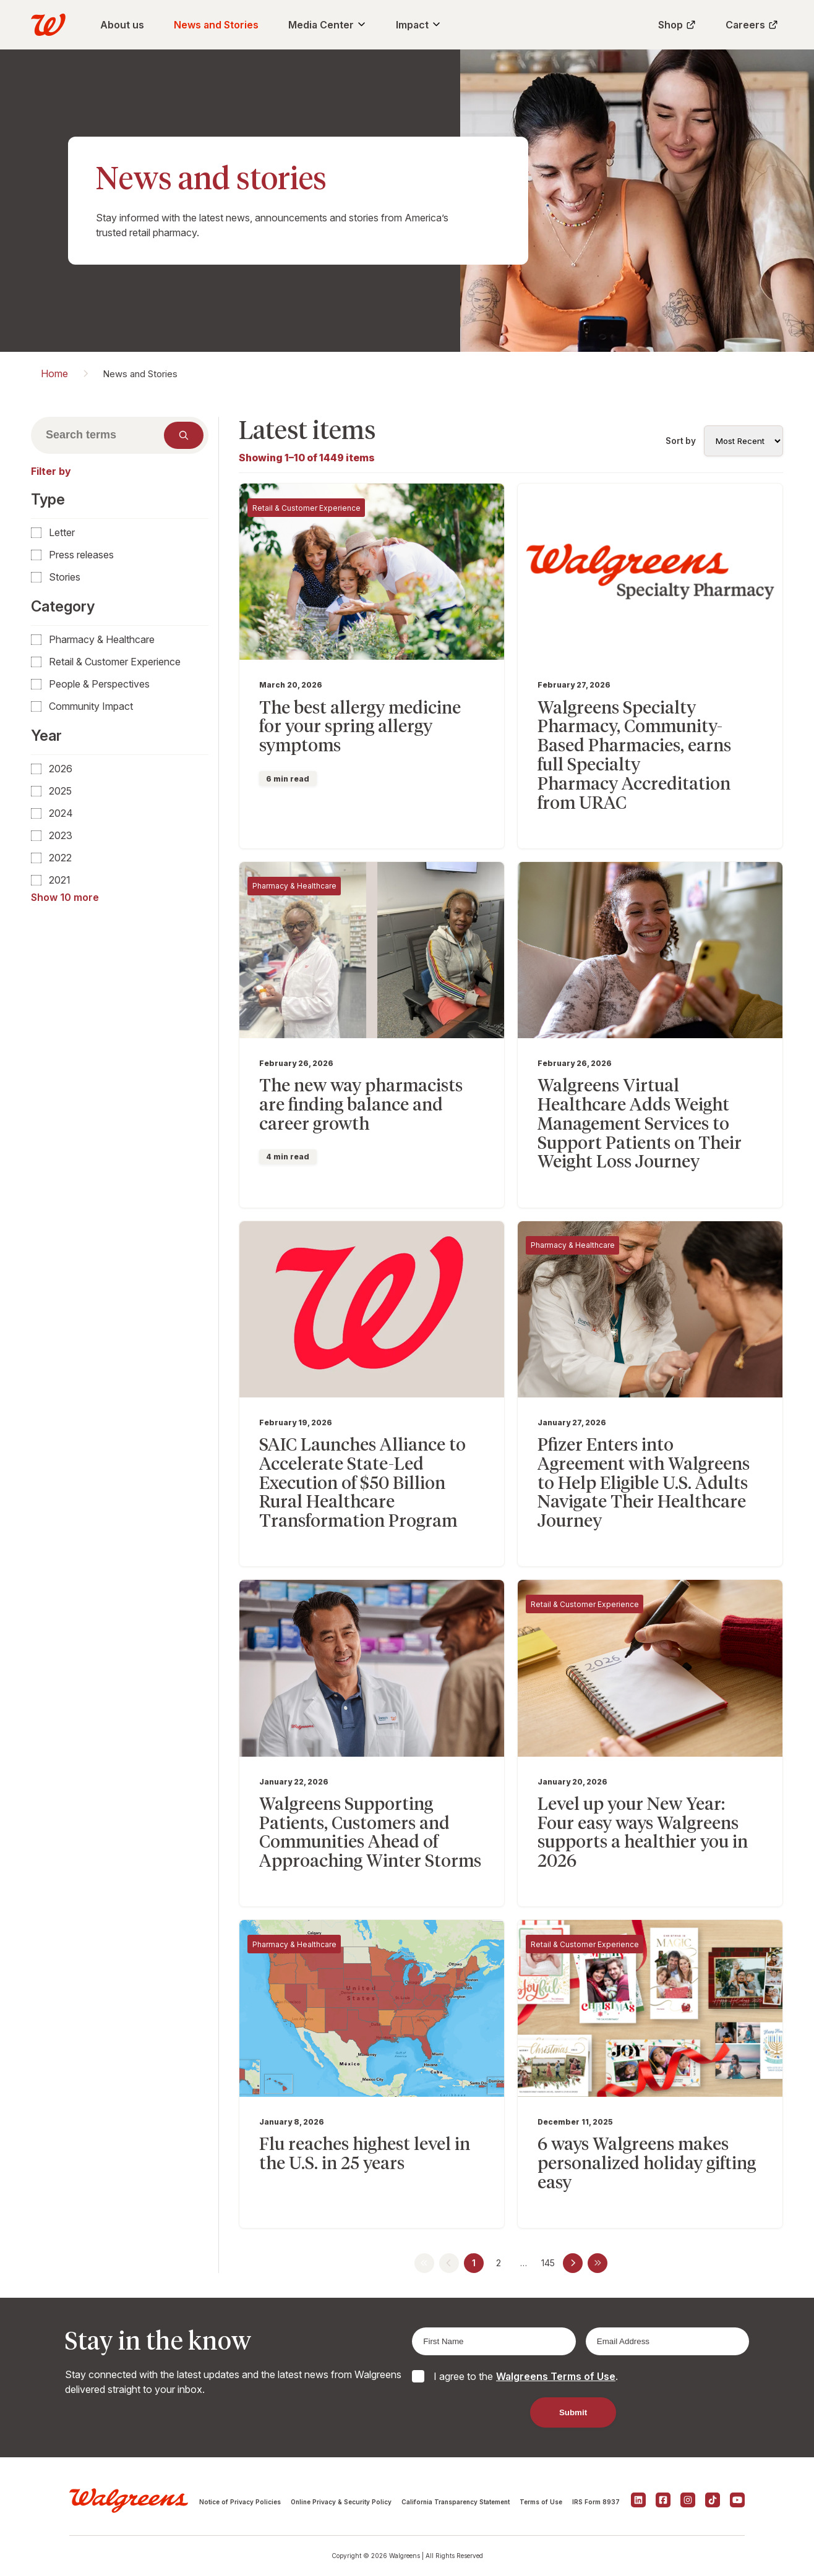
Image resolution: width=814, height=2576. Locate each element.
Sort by (681, 441)
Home (54, 373)
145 (548, 2263)
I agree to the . (526, 2376)
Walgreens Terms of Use (555, 2376)
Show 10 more (65, 897)
